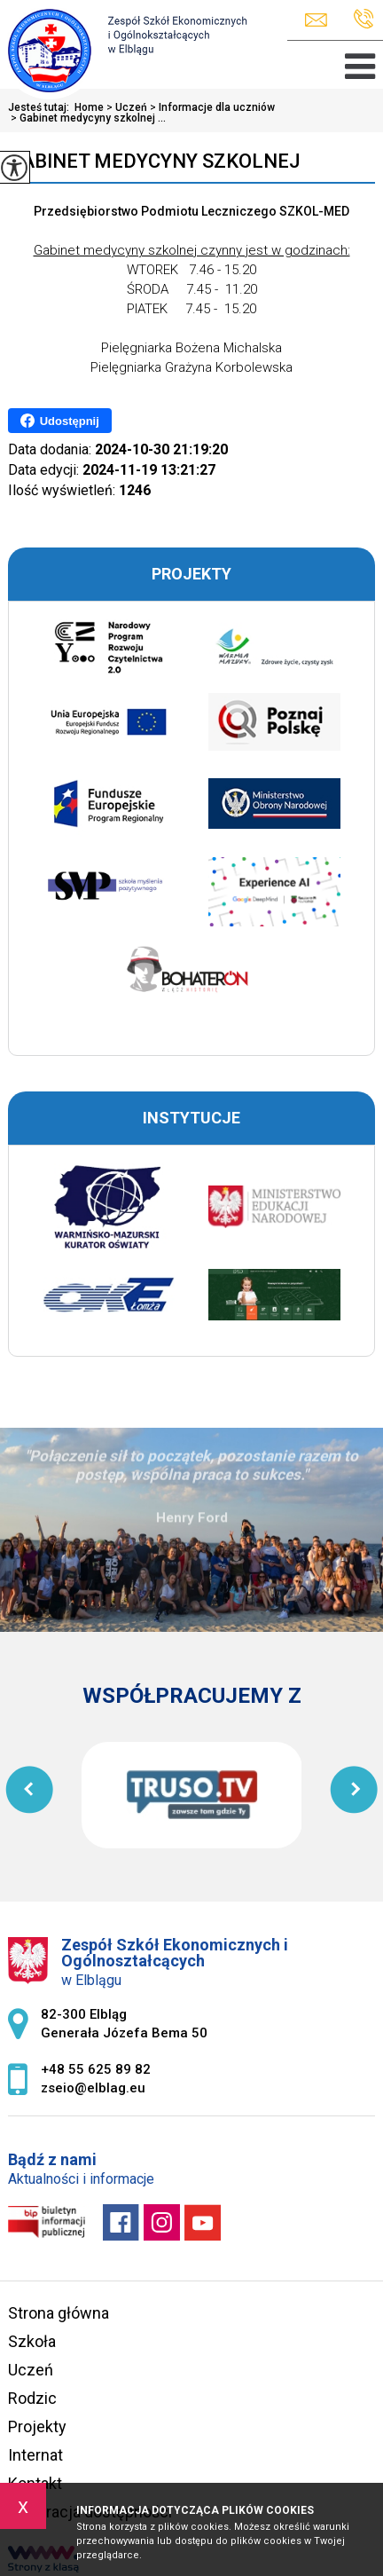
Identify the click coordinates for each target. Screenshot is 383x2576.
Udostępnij (59, 421)
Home (89, 107)
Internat (35, 2455)
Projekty (37, 2426)
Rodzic (32, 2398)
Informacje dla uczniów (211, 107)
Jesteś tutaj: (41, 107)
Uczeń (125, 107)
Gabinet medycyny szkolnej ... (87, 118)
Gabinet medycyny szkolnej (154, 161)
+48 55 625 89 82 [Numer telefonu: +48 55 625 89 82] (96, 2069)
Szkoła (32, 2341)
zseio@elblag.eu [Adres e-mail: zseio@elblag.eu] (93, 2088)
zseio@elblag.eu (316, 20)
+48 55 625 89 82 (364, 19)
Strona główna (58, 2313)
